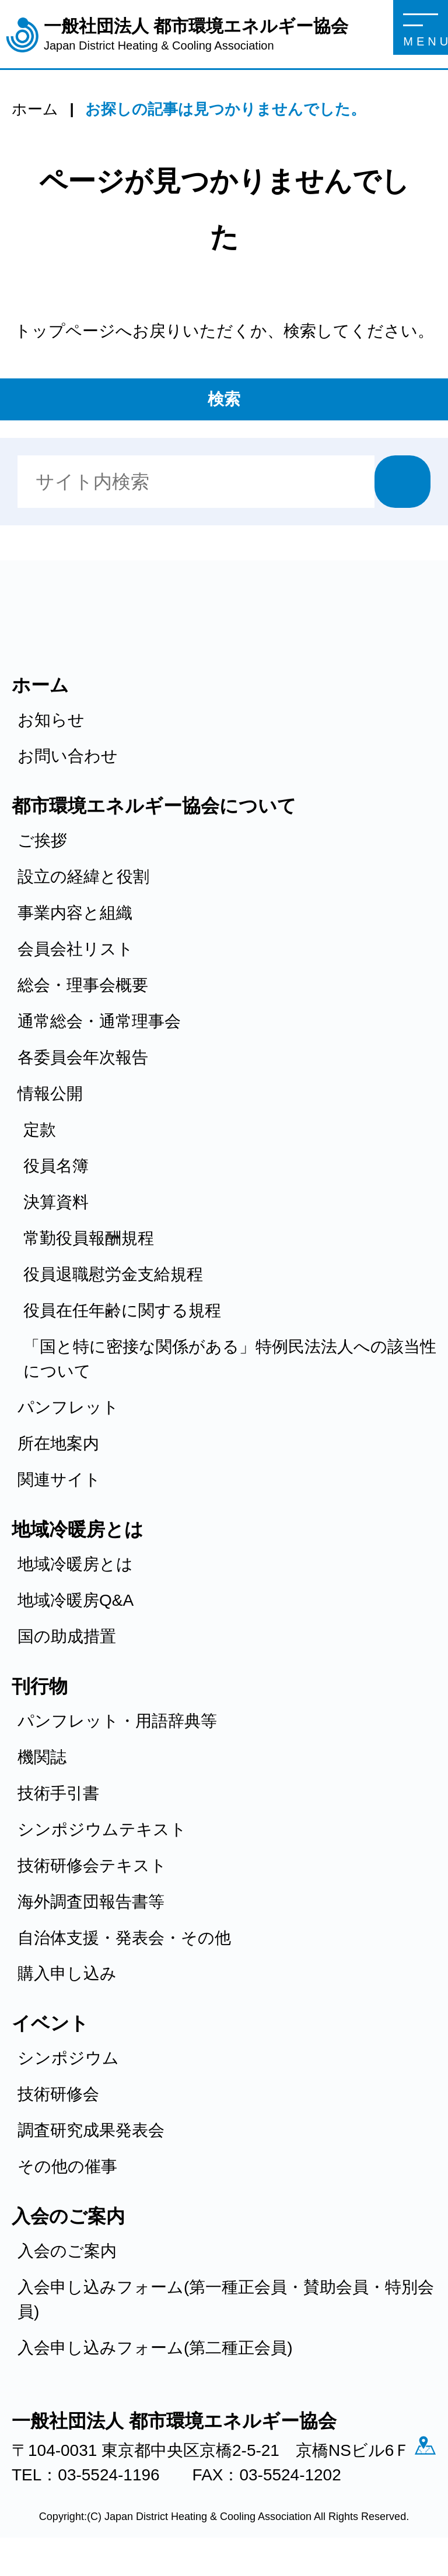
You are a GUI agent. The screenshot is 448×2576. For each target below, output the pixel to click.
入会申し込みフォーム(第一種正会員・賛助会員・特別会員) (226, 2299)
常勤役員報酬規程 (88, 1238)
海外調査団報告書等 (91, 1902)
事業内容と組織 (75, 913)
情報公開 (50, 1094)
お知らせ (51, 720)
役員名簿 (56, 1166)
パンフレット (68, 1407)
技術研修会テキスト (92, 1865)
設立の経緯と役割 (83, 877)
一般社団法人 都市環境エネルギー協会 (196, 34)
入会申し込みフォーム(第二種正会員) (155, 2348)
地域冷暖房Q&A (76, 1600)
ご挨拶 (42, 840)
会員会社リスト (76, 949)
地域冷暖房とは (75, 1564)
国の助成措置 (67, 1636)
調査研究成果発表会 (91, 2130)
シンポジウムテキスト (102, 1829)
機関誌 (42, 1757)
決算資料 (56, 1202)
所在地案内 (58, 1443)
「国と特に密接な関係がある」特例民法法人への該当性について (229, 1359)
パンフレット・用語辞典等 (117, 1721)
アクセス (29, 2476)
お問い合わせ (68, 756)
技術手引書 (58, 1793)
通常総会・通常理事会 (99, 1021)
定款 (39, 1130)
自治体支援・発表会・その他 (124, 1938)
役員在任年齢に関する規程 (122, 1310)
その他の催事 (67, 2166)
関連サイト (59, 1480)
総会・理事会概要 (83, 985)
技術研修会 (58, 2094)
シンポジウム (68, 2058)
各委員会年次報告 (83, 1057)
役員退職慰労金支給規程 (113, 1274)
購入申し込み (67, 1973)
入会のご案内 (67, 2251)
